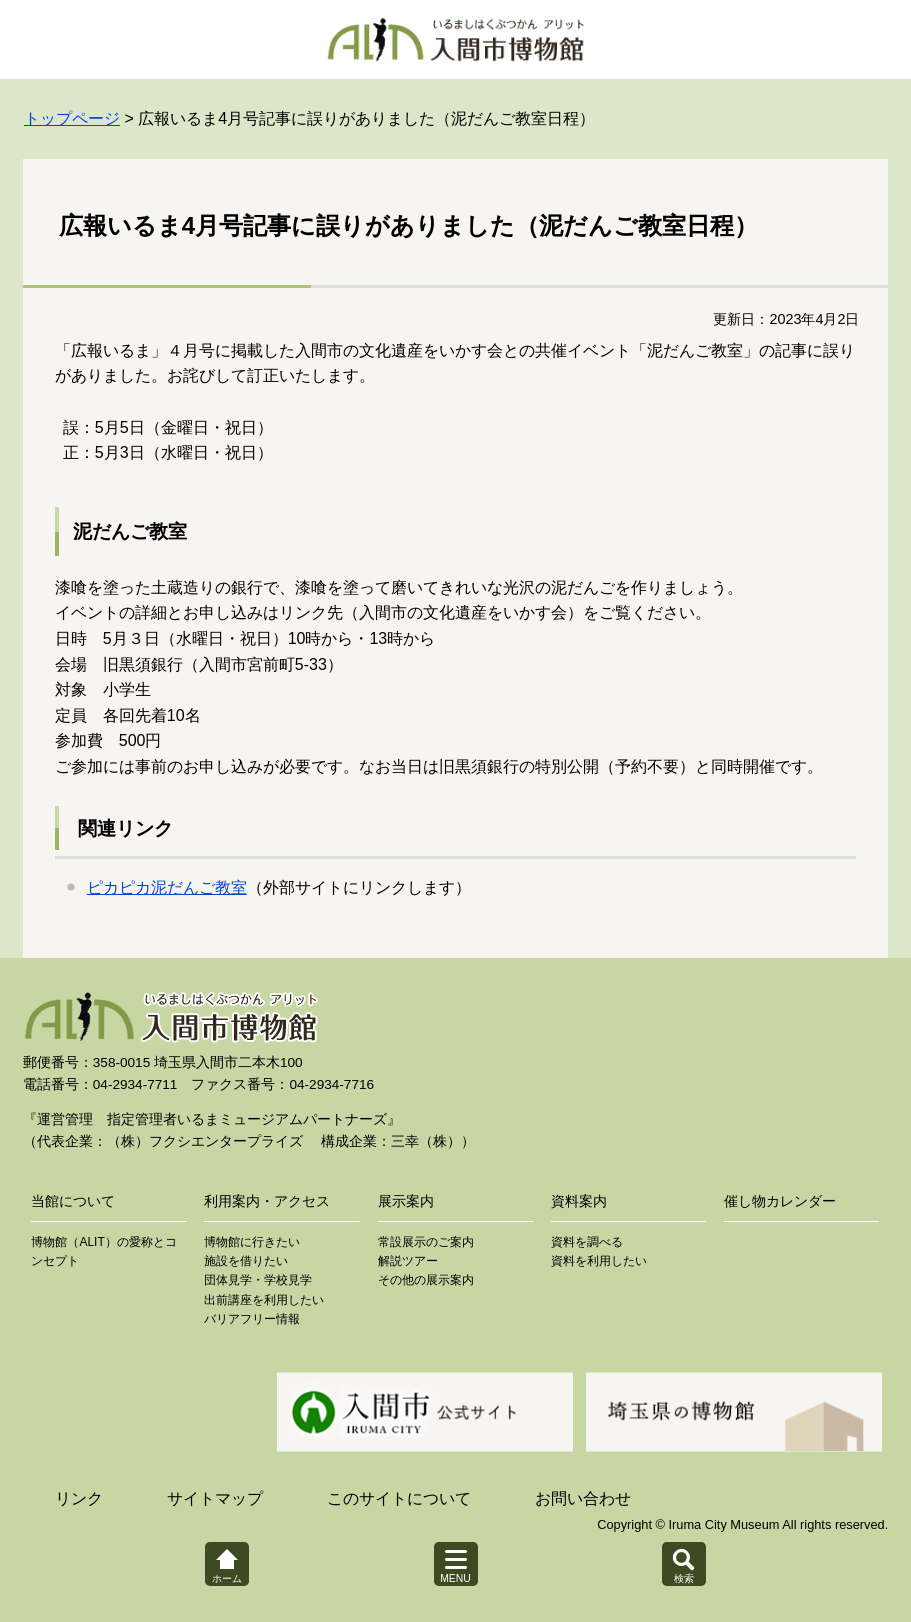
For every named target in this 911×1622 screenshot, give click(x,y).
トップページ (72, 118)
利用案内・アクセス (267, 1201)
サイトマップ (215, 1498)
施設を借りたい (246, 1261)
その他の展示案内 (426, 1280)
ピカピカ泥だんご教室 (167, 887)
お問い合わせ (583, 1498)
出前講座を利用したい (264, 1300)
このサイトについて (399, 1498)
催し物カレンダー (780, 1201)
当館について (73, 1201)
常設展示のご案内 (426, 1242)
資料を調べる (587, 1242)
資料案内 (579, 1201)
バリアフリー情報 (252, 1319)
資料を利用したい (599, 1261)
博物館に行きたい (252, 1242)
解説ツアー (408, 1261)
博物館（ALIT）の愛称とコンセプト (103, 1251)
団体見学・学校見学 (258, 1280)
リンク (79, 1498)
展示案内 (406, 1201)
